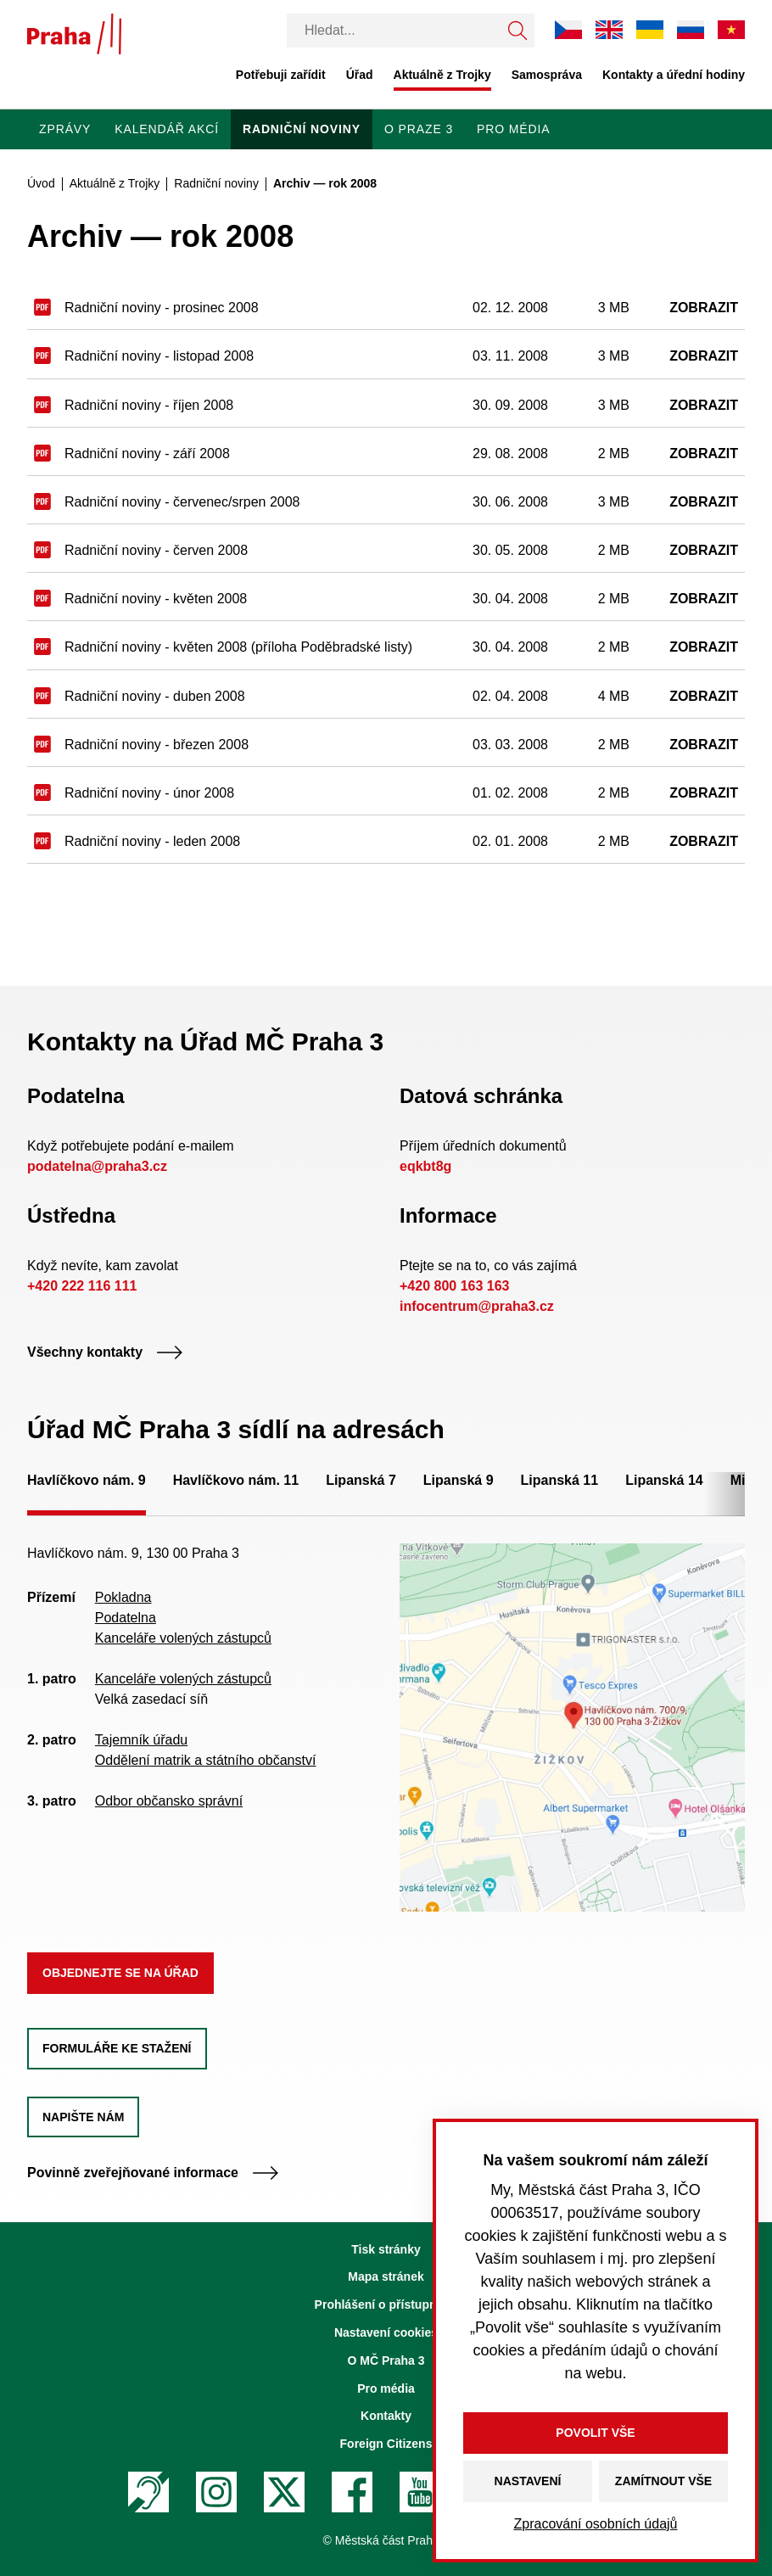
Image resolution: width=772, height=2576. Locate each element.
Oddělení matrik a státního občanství (205, 1760)
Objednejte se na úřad (120, 1973)
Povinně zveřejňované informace (153, 2172)
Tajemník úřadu (141, 1740)
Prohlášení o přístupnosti (386, 2304)
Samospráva (547, 74)
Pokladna (123, 1597)
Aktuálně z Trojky (442, 74)
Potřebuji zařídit (281, 74)
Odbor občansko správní (169, 1801)
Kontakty (386, 2415)
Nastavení (528, 2481)
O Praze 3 (418, 129)
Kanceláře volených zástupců (183, 1638)
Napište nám (83, 2117)
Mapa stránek (385, 2276)
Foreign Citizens (386, 2443)
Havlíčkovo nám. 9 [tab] (86, 1480)
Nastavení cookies (386, 2332)
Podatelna (125, 1617)
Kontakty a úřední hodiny (673, 74)
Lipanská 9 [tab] (458, 1480)
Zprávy (65, 129)
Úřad (359, 74)
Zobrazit (703, 307)
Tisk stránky (385, 2249)
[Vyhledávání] (394, 31)
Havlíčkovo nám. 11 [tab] (236, 1480)
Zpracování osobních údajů (595, 2524)
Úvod (41, 183)
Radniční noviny (302, 129)
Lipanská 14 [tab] (664, 1480)
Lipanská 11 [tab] (560, 1480)
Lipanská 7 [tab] (361, 1480)
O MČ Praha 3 (385, 2360)
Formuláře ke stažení (117, 2048)
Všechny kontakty (105, 1352)
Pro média (513, 129)
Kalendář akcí (167, 129)
